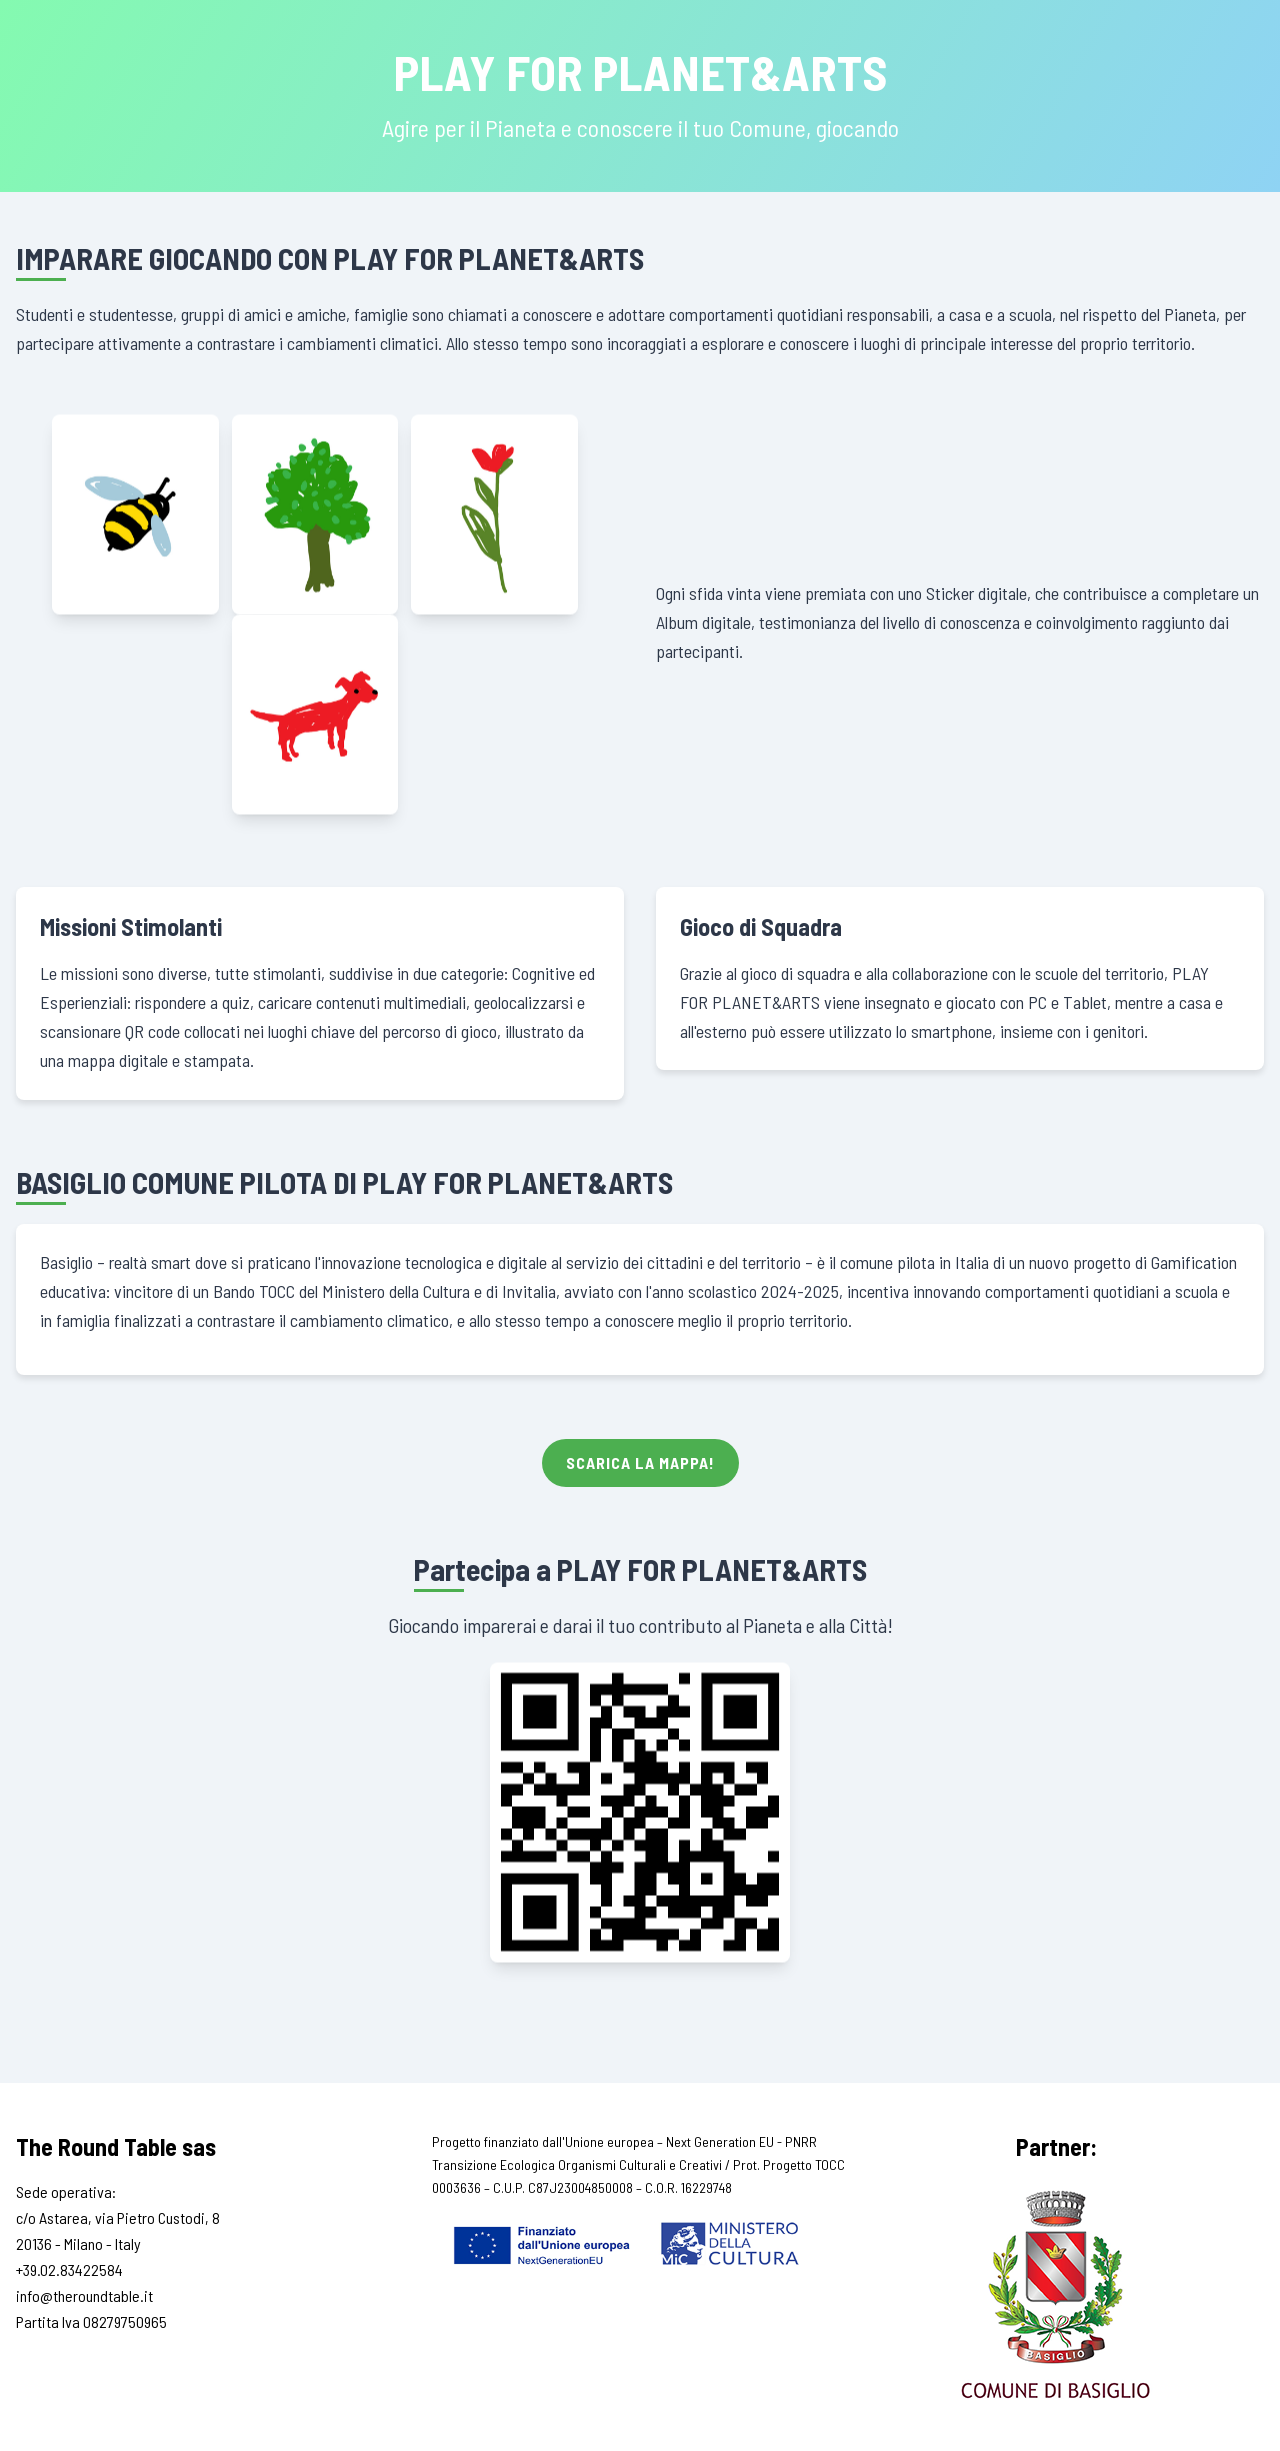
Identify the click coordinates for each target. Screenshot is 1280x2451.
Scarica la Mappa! (640, 1462)
